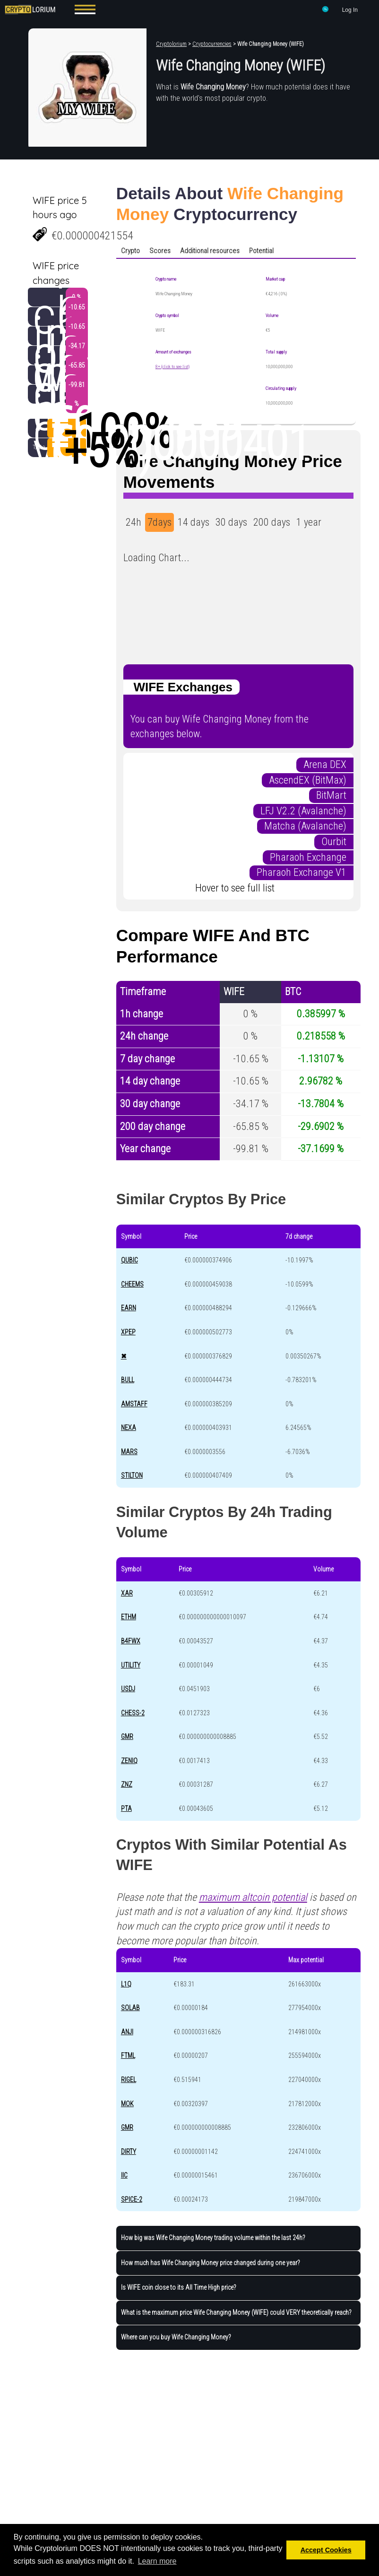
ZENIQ (129, 1760)
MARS (129, 1452)
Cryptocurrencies (212, 44)
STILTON (132, 1475)
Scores (160, 251)
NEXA (128, 1427)
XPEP (128, 1332)
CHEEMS (132, 1284)
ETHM (128, 1617)
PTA (126, 1808)
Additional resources (210, 251)
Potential (261, 251)
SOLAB (130, 2007)
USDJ (128, 1689)
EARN (128, 1308)
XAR (127, 1593)
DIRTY (128, 2151)
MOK (127, 2104)
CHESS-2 (133, 1713)
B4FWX (130, 1641)
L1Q (126, 1984)
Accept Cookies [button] (326, 2550)
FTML (128, 2055)
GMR (127, 1736)
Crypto (130, 251)
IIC (124, 2175)
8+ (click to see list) (172, 366)
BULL (127, 1380)
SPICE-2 (131, 2199)
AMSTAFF (134, 1404)
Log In (350, 10)
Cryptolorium (171, 44)
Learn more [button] (157, 2561)
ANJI (127, 2032)
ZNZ (126, 1784)
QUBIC (129, 1260)
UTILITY (130, 1665)
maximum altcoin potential (253, 1897)
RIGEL (128, 2079)
